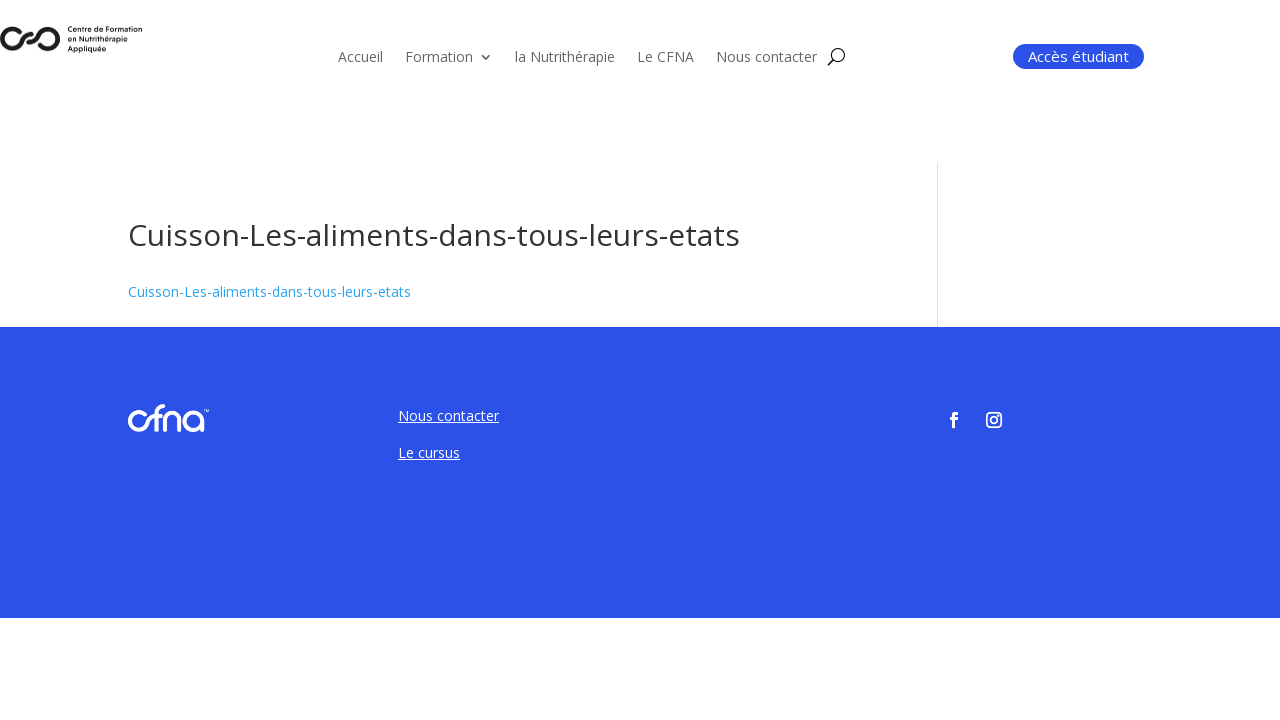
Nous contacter (766, 58)
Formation (439, 58)
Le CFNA (665, 58)
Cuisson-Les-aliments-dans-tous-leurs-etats (269, 291)
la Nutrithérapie (565, 58)
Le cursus (429, 452)
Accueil (360, 58)
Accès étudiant (1078, 56)
